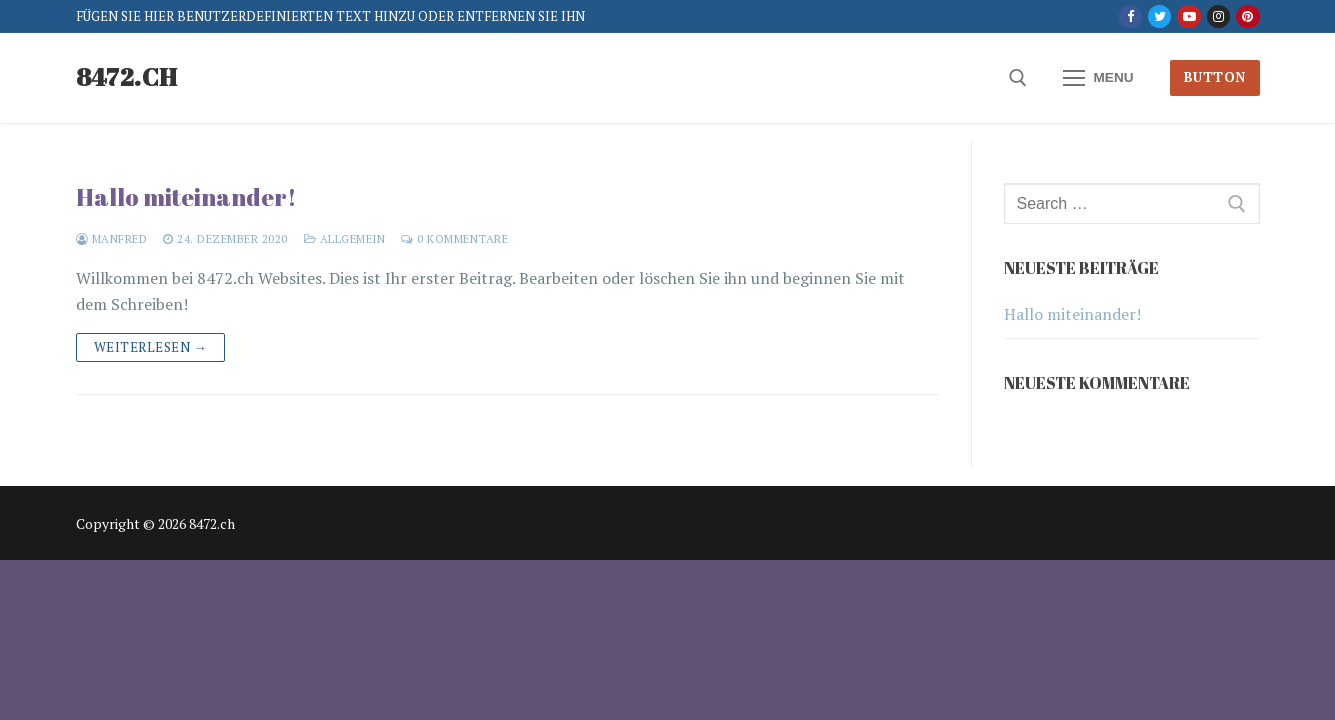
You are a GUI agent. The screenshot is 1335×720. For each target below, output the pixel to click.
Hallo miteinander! (186, 197)
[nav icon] (1099, 78)
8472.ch (127, 77)
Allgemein (345, 238)
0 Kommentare (454, 238)
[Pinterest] (1247, 16)
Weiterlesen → (151, 347)
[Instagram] (1218, 16)
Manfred (112, 238)
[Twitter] (1159, 16)
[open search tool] (1018, 78)
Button (1215, 77)
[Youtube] (1188, 16)
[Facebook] (1130, 16)
